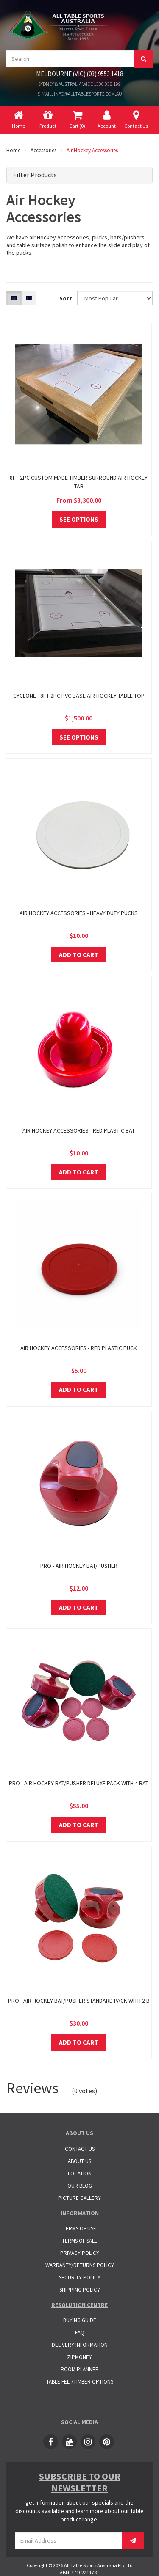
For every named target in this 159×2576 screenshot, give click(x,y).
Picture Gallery (79, 2198)
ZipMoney (79, 2357)
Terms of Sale (80, 2240)
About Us (79, 2161)
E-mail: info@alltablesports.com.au (79, 94)
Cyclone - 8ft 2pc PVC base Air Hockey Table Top (79, 695)
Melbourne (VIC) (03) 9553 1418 (79, 74)
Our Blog (79, 2185)
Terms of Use (79, 2228)
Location (80, 2173)
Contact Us (80, 2149)
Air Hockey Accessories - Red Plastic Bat (78, 1130)
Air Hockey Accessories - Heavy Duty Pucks (79, 913)
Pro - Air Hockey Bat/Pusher (78, 1566)
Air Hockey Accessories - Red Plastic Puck (78, 1348)
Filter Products (35, 175)
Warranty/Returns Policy (79, 2265)
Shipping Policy (79, 2289)
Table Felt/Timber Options (79, 2381)
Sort (65, 298)
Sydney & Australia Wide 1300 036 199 (79, 84)
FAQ (79, 2332)
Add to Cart (78, 955)
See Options (78, 519)
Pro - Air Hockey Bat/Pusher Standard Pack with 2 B (79, 2000)
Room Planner (80, 2369)
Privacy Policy (79, 2253)
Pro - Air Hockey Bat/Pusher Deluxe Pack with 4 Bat (78, 1783)
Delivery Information (80, 2344)
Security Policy (79, 2277)
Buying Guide (79, 2320)
